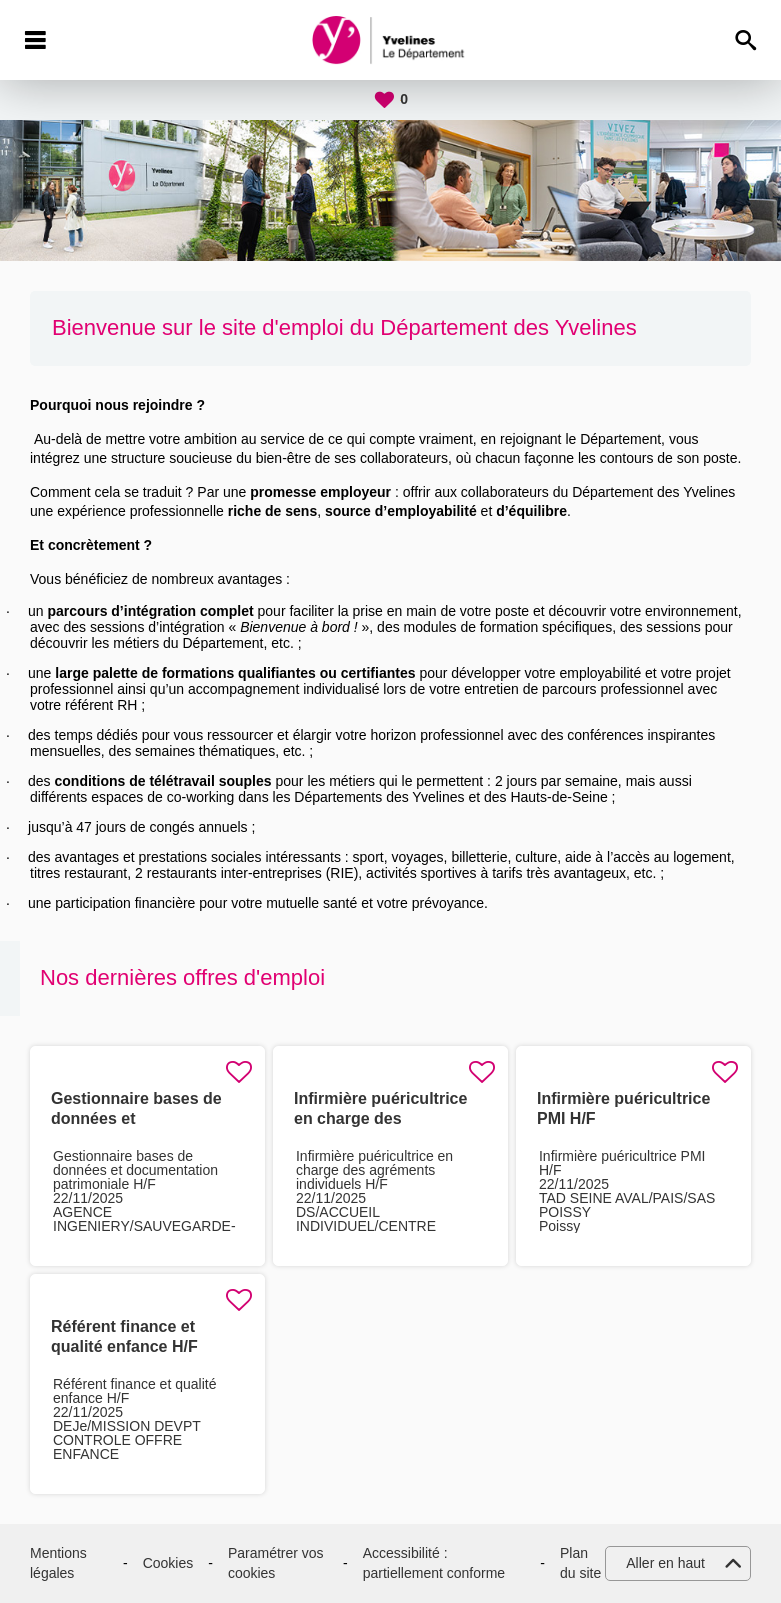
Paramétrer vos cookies (276, 1563)
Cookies (168, 1563)
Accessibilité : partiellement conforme (434, 1563)
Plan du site (580, 1563)
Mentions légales (58, 1563)
